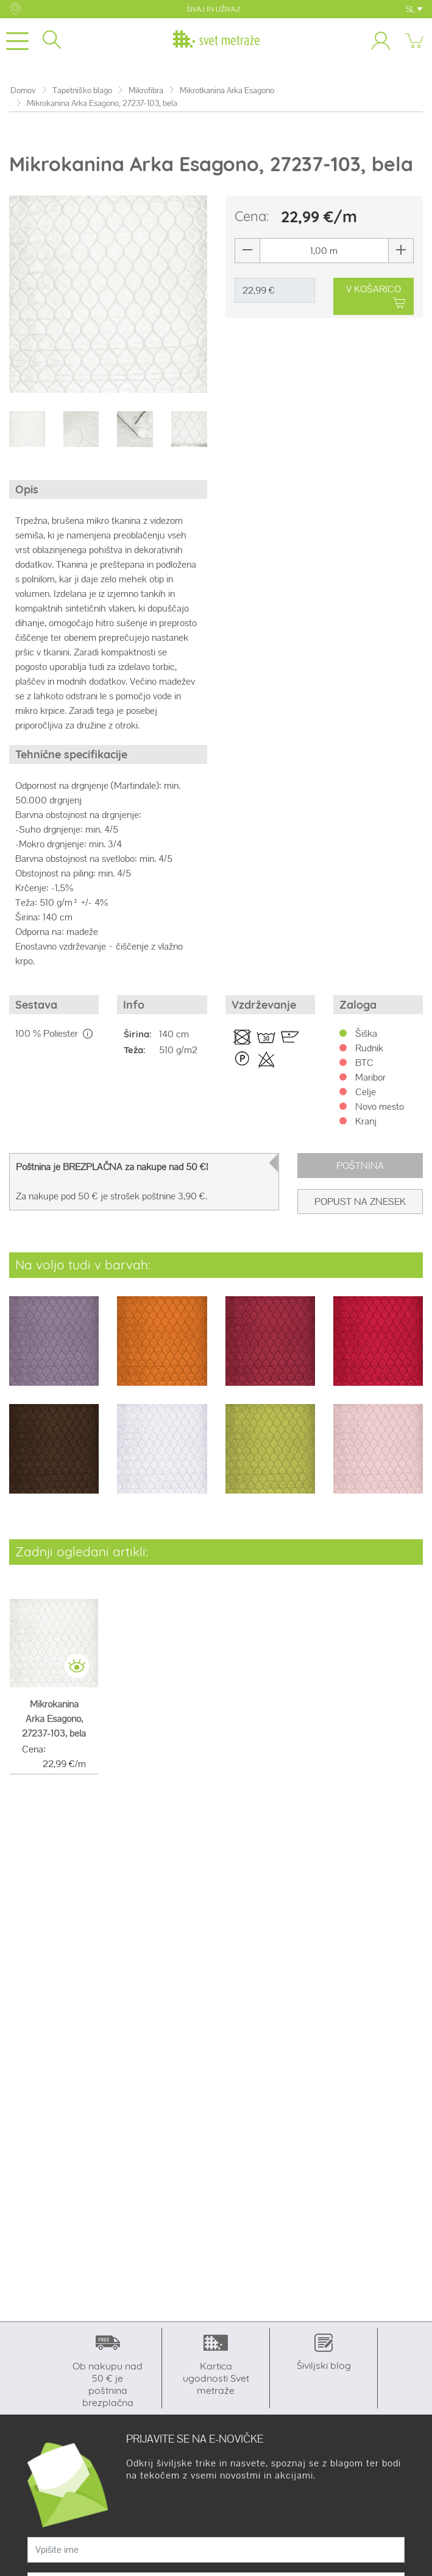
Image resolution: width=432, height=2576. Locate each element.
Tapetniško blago (82, 90)
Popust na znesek (360, 1201)
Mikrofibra (146, 90)
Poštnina (360, 1165)
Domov (23, 90)
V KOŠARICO (375, 297)
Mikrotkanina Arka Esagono (227, 90)
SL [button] (414, 9)
